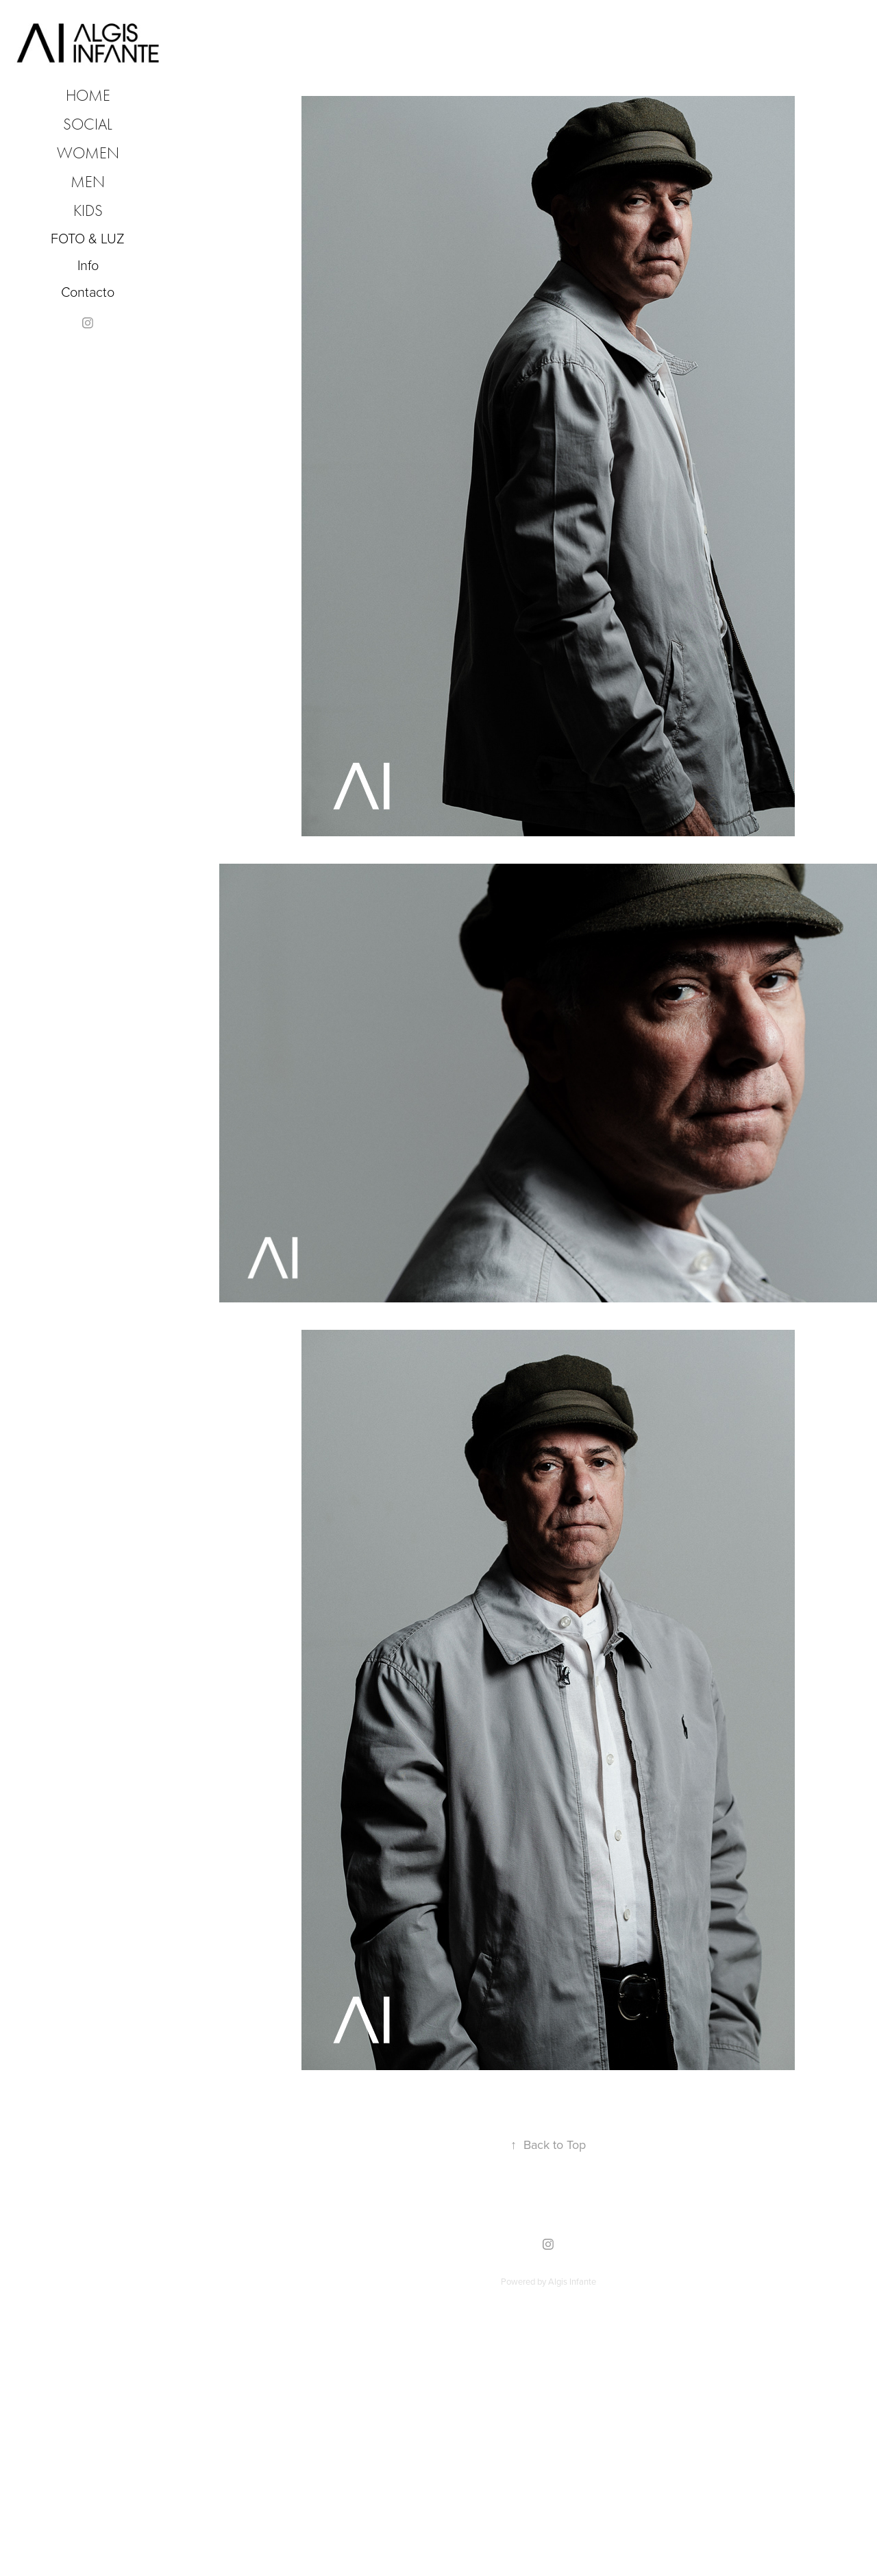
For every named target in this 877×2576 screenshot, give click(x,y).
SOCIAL (87, 124)
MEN (88, 182)
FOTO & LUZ (88, 237)
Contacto (87, 291)
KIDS (88, 211)
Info (88, 264)
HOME (88, 95)
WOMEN (88, 153)
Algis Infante (572, 2281)
